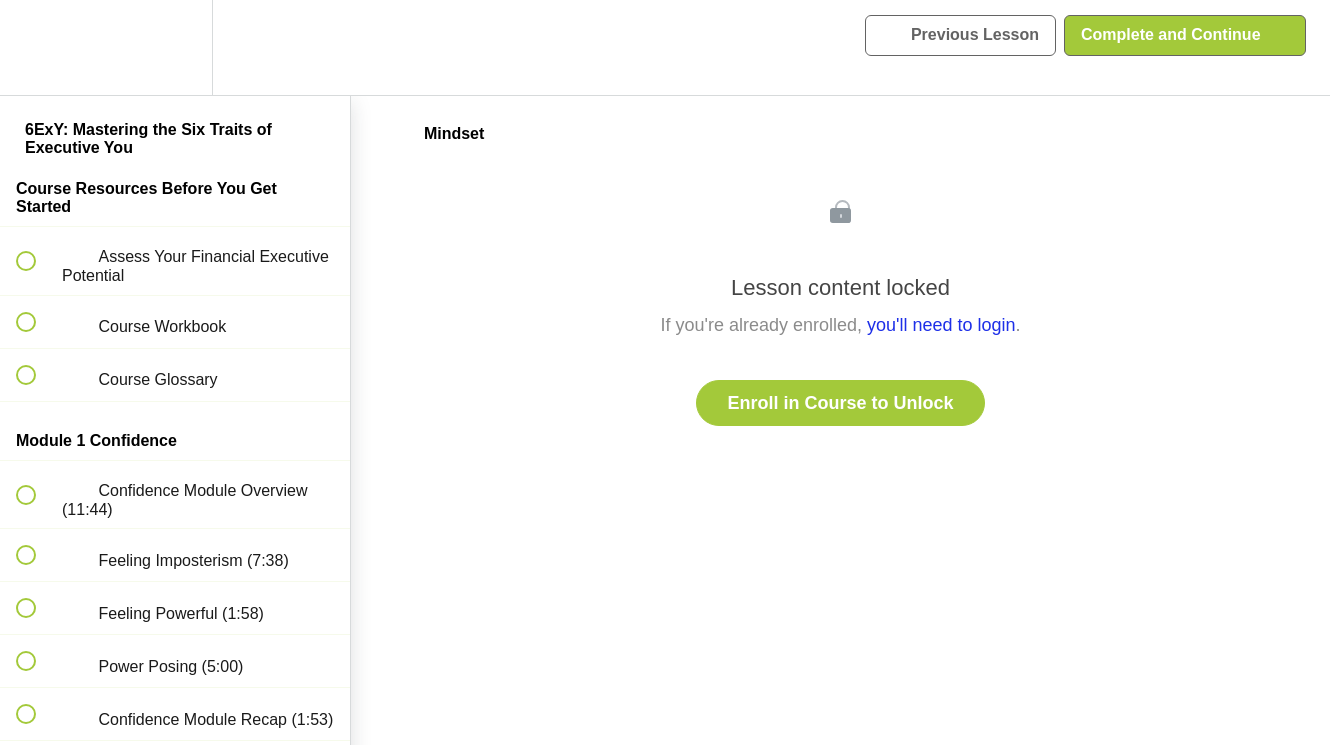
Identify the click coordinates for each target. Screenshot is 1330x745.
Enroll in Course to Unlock (840, 403)
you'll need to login (941, 325)
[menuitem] (175, 47)
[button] (37, 47)
